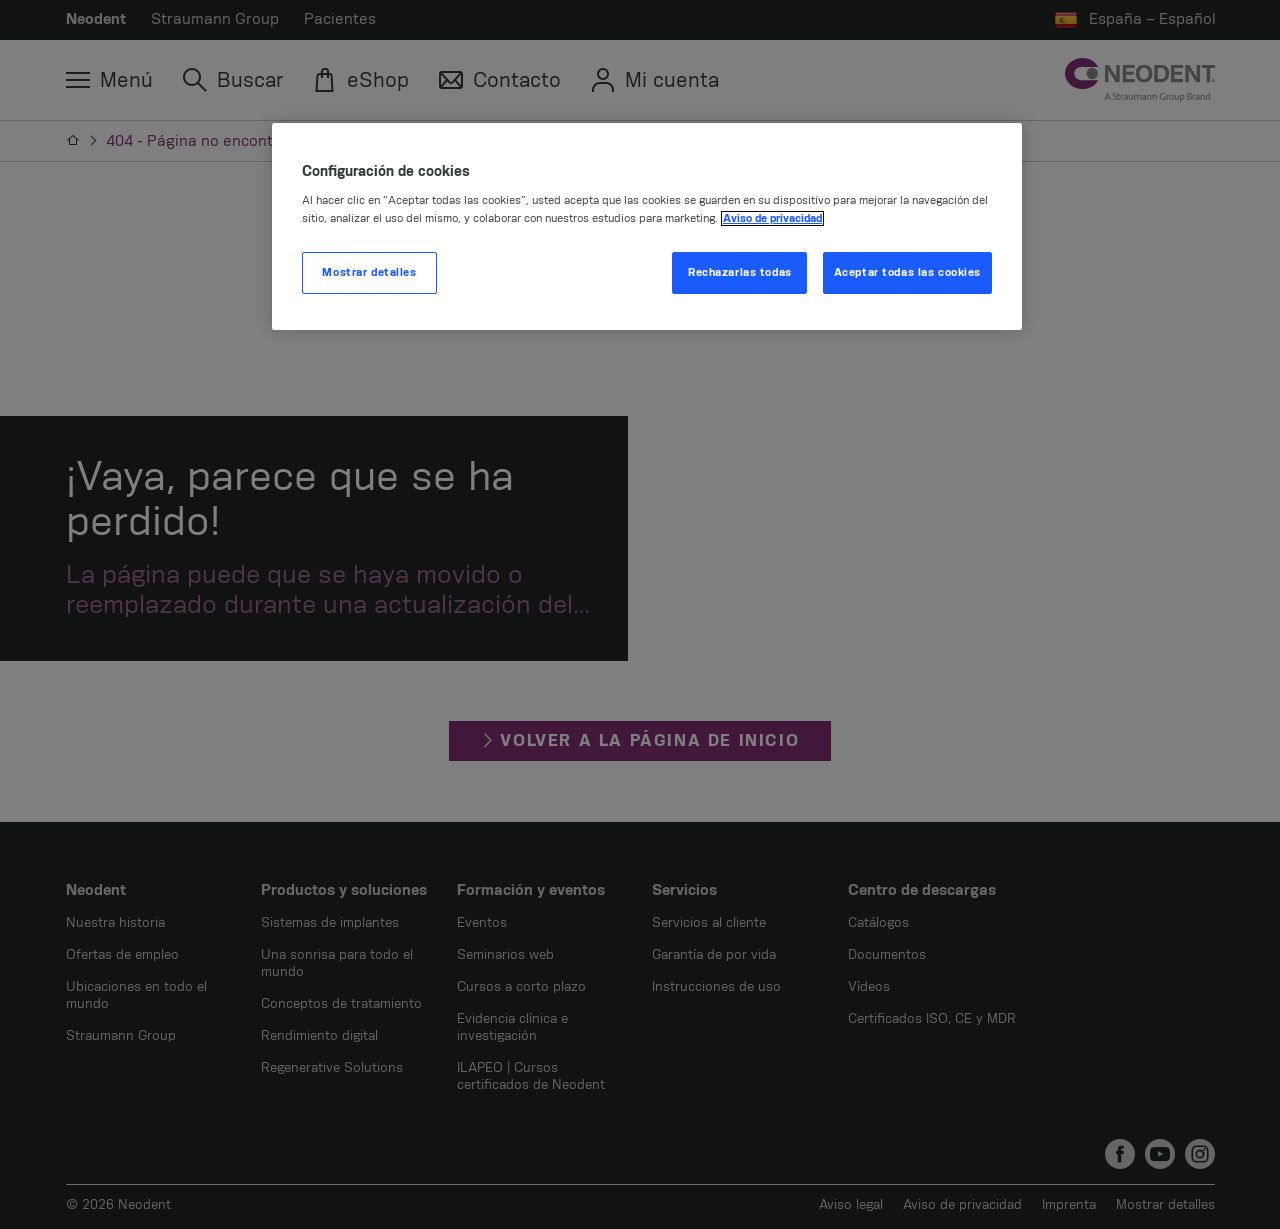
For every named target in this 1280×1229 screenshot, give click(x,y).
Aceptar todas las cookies (907, 272)
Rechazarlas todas (740, 272)
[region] (647, 226)
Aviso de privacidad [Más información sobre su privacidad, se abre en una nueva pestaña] (772, 218)
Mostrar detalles (369, 272)
